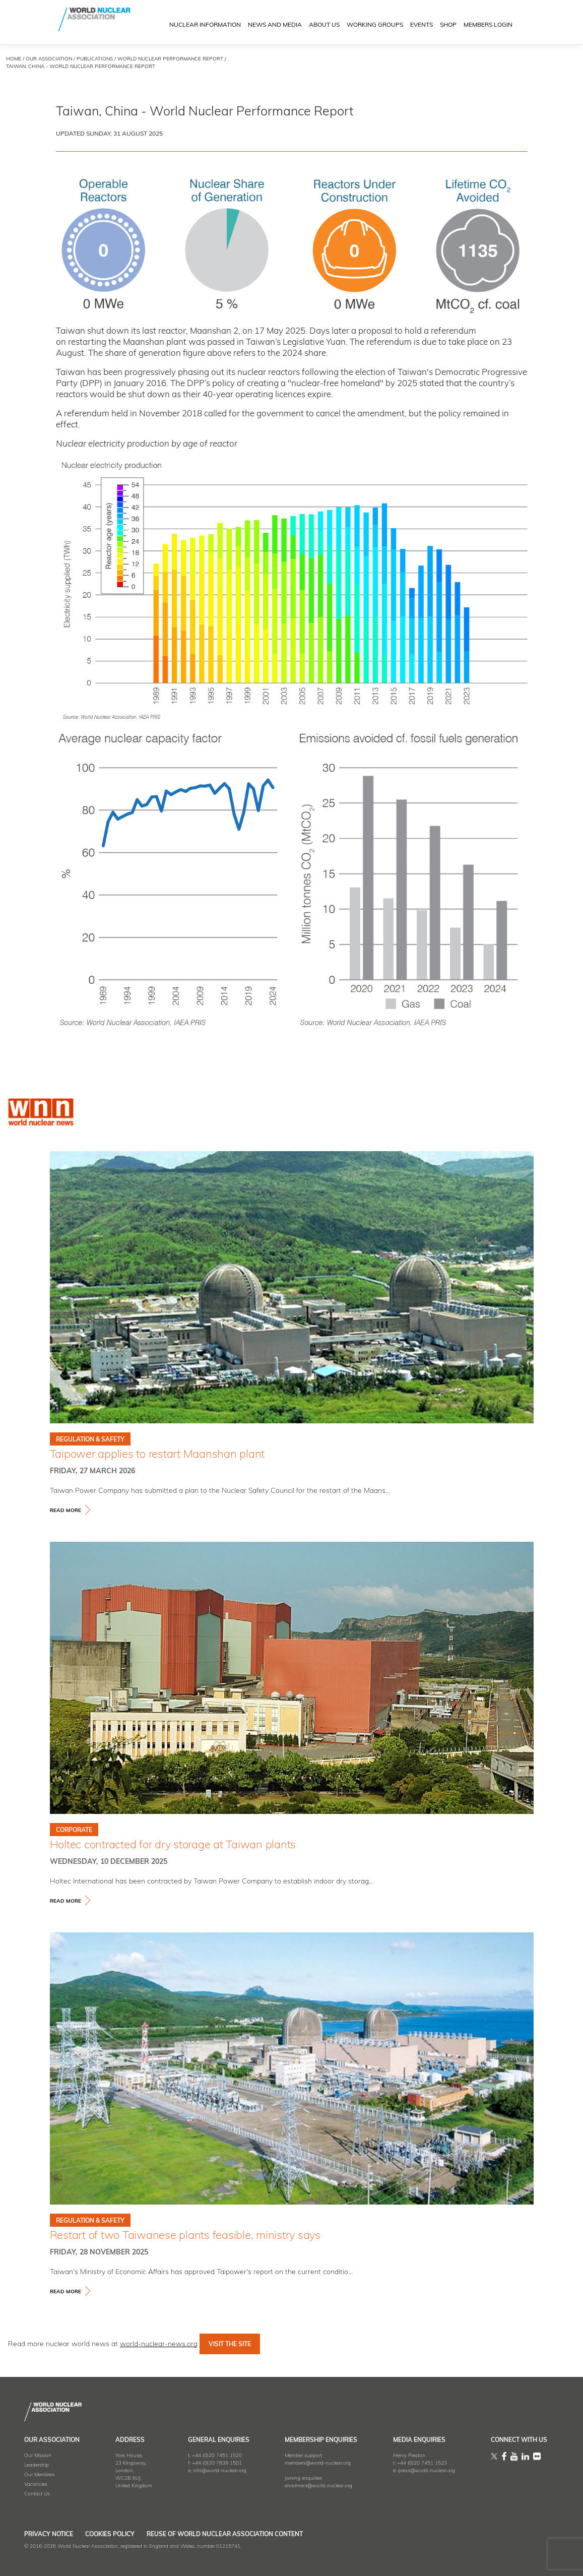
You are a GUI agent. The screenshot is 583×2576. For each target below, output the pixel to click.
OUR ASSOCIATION (49, 59)
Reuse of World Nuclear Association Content (254, 2535)
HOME (13, 59)
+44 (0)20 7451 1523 (422, 2463)
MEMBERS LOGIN (488, 26)
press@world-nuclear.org (426, 2471)
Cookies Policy (124, 2535)
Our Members (39, 2475)
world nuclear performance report (170, 59)
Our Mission (37, 2456)
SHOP (448, 26)
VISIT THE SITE (230, 2345)
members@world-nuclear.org (318, 2463)
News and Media (275, 26)
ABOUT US (324, 26)
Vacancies (35, 2484)
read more (65, 1511)
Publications (95, 59)
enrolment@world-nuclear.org (318, 2486)
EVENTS (421, 26)
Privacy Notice (48, 2535)
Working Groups (375, 26)
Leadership (36, 2465)
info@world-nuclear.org (219, 2471)
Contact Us (37, 2494)
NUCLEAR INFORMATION (205, 26)
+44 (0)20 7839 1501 (217, 2463)
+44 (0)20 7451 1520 (217, 2456)
